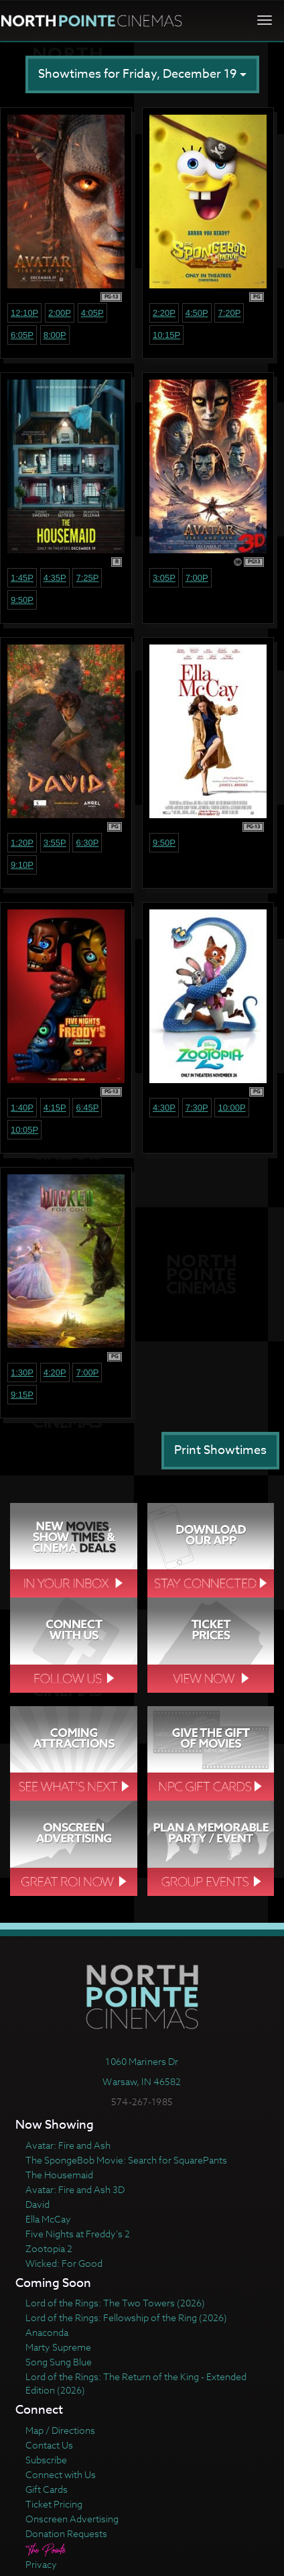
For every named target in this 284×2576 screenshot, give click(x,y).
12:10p (24, 313)
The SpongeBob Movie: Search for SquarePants (126, 2159)
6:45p (87, 1108)
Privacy (41, 2564)
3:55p (55, 843)
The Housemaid (59, 2174)
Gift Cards (46, 2489)
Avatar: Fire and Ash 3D (75, 2189)
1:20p (22, 843)
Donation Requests (66, 2533)
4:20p (55, 1372)
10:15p (166, 335)
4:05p (92, 313)
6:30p (87, 843)
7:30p (197, 1108)
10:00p (231, 1108)
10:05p (24, 1130)
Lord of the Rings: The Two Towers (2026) (115, 2302)
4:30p (164, 1108)
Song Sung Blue (58, 2361)
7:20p (229, 313)
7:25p (87, 578)
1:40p (22, 1108)
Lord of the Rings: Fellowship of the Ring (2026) (126, 2317)
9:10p (22, 865)
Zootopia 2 (48, 2248)
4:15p (55, 1108)
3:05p (164, 578)
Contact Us (49, 2445)
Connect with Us (60, 2474)
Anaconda (46, 2332)
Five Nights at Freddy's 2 (77, 2233)
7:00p (197, 578)
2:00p (59, 313)
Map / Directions (60, 2430)
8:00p (55, 335)
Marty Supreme (58, 2347)
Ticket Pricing (53, 2504)
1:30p (22, 1372)
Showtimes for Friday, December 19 (142, 74)
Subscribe (46, 2459)
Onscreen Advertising (72, 2518)
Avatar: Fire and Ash (68, 2145)
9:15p (22, 1395)
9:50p (22, 600)
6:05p (22, 335)
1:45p (22, 578)
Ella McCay (48, 2219)
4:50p (197, 313)
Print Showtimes (220, 1450)
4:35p (55, 578)
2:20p (164, 313)
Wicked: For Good (63, 2263)
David (37, 2204)
